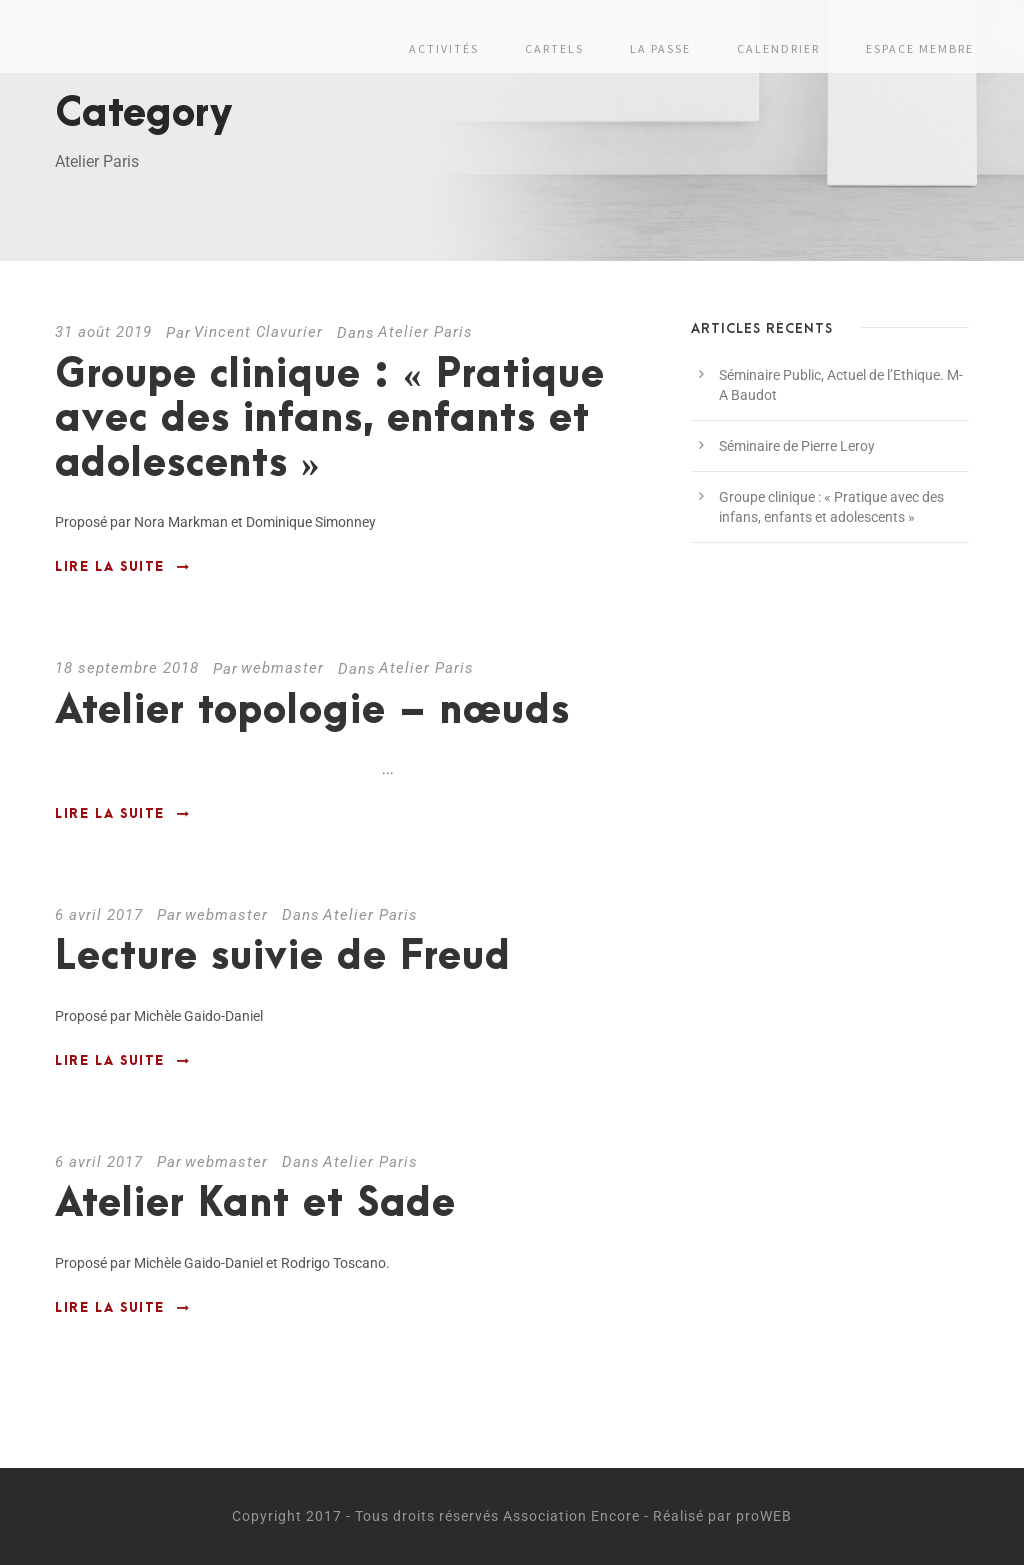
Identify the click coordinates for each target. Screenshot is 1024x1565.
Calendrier (778, 48)
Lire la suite (122, 567)
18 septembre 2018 (127, 668)
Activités (444, 48)
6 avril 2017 (99, 915)
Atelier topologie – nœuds (312, 711)
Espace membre (920, 48)
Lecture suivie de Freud (283, 957)
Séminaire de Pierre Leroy (797, 446)
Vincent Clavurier (258, 332)
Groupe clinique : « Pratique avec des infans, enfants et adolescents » (330, 420)
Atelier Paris (425, 332)
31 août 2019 (103, 332)
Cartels (554, 48)
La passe (660, 48)
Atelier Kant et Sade (255, 1204)
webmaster (282, 668)
